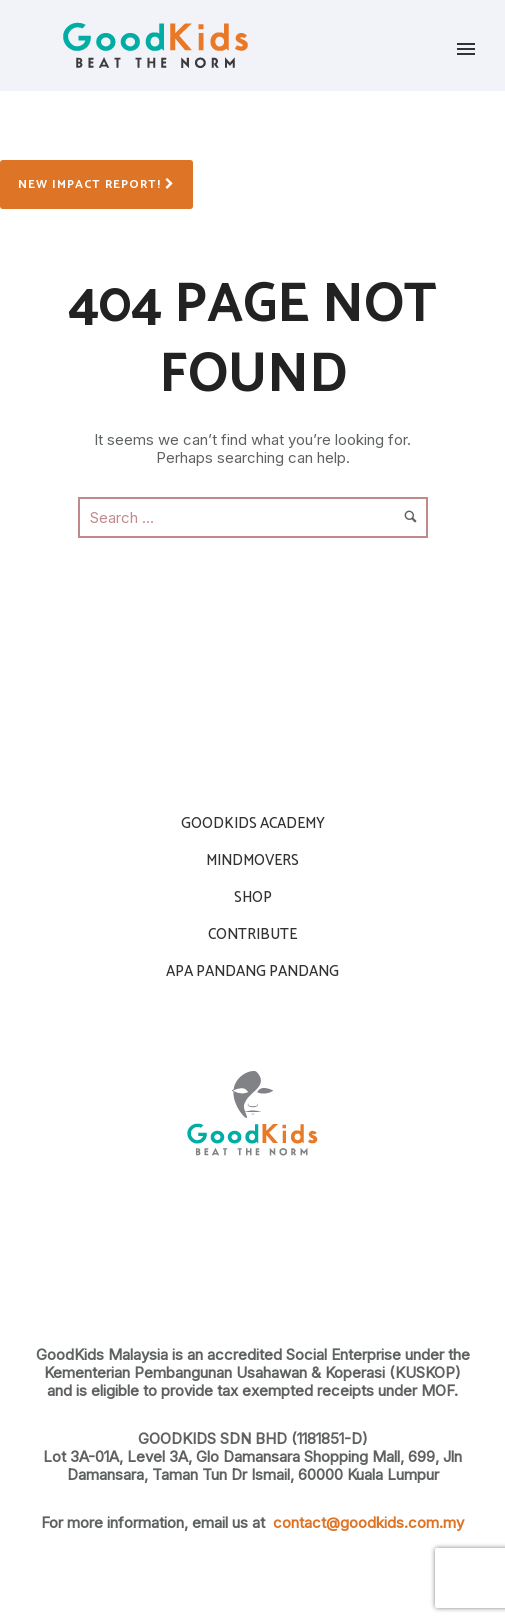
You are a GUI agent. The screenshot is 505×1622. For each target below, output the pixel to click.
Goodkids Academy (253, 823)
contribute (252, 934)
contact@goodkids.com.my (368, 1522)
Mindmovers (252, 860)
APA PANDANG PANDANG (252, 971)
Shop (253, 897)
